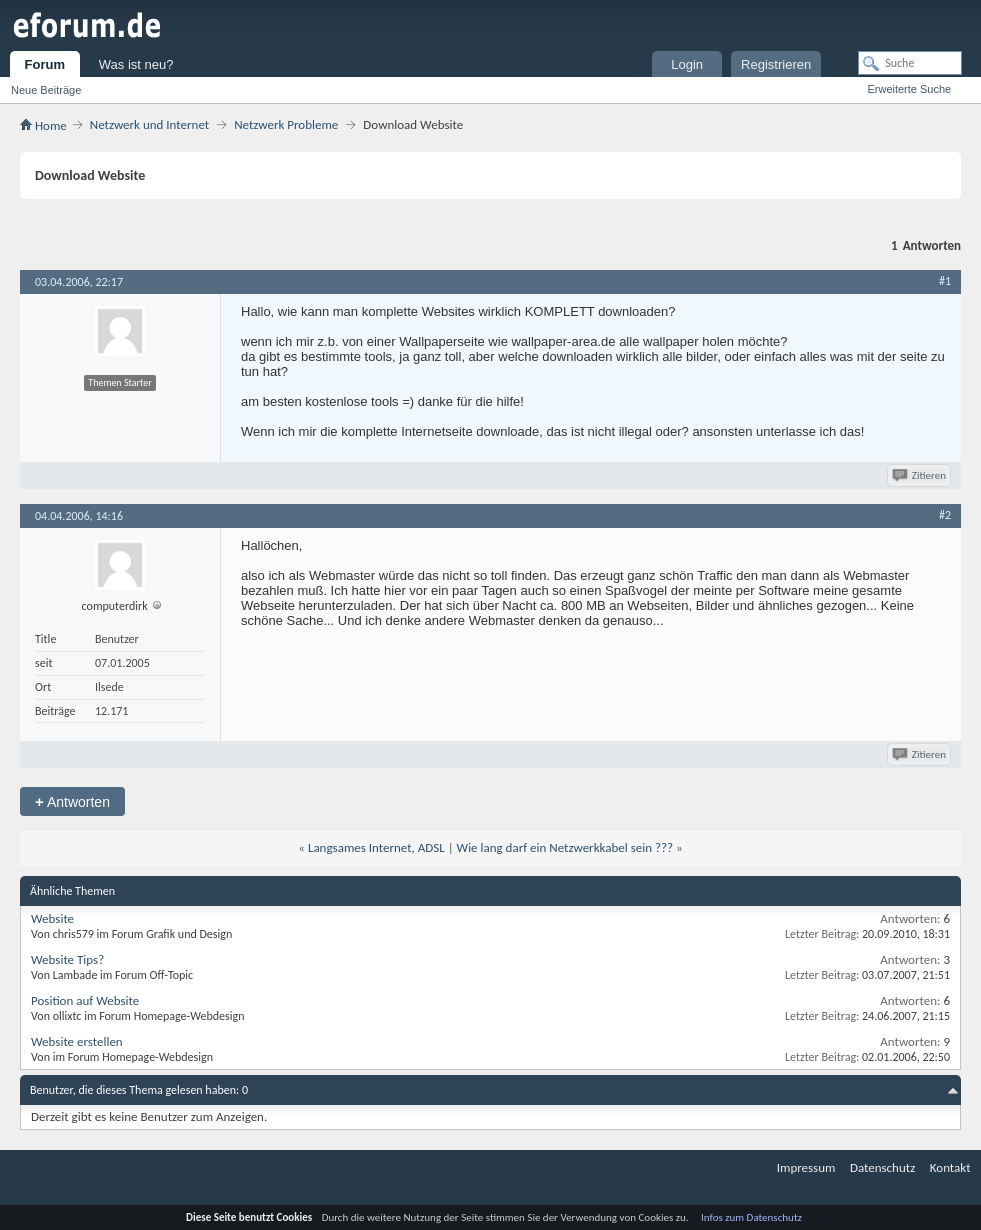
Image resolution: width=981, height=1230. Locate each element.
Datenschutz (882, 1167)
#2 (945, 515)
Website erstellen (77, 1041)
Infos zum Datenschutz (751, 1217)
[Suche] (910, 63)
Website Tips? (67, 959)
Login (687, 64)
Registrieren (776, 64)
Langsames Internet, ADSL (376, 847)
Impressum (806, 1167)
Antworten (72, 801)
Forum (45, 64)
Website (52, 918)
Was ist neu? (136, 64)
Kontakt (950, 1167)
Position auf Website (85, 1000)
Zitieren (920, 475)
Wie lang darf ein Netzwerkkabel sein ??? (565, 847)
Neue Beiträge (46, 90)
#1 (945, 281)
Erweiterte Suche (909, 89)
